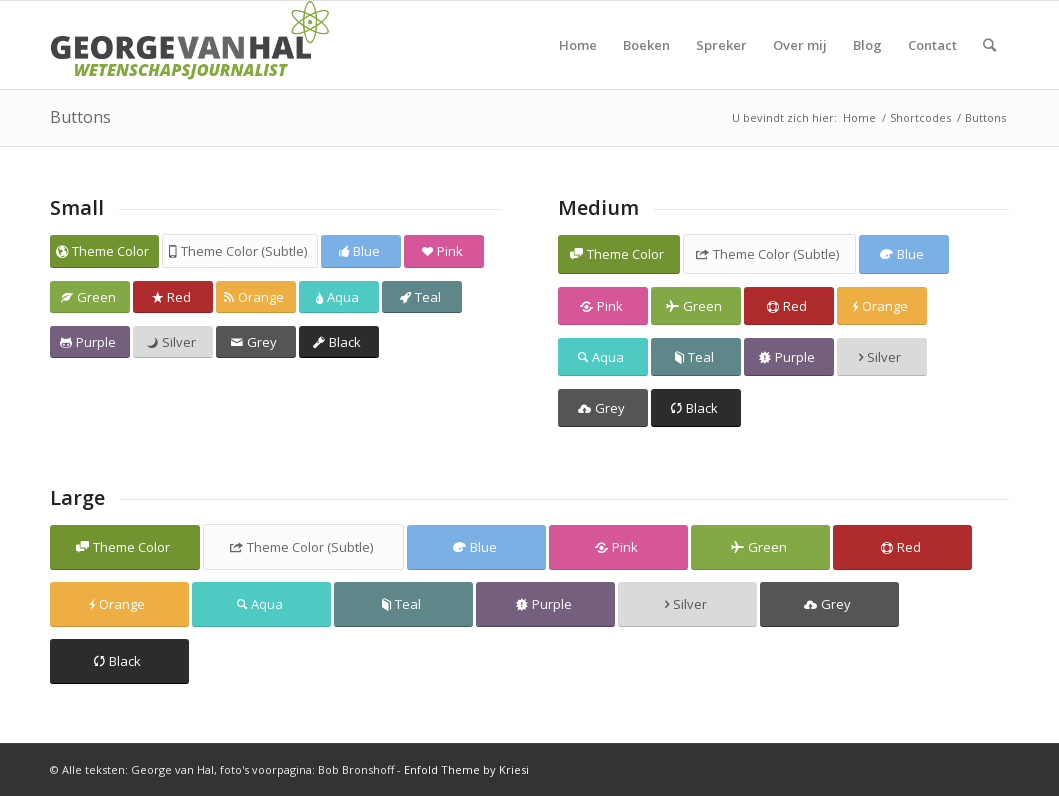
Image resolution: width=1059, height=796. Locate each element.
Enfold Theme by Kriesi (466, 769)
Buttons (80, 117)
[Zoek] (989, 45)
